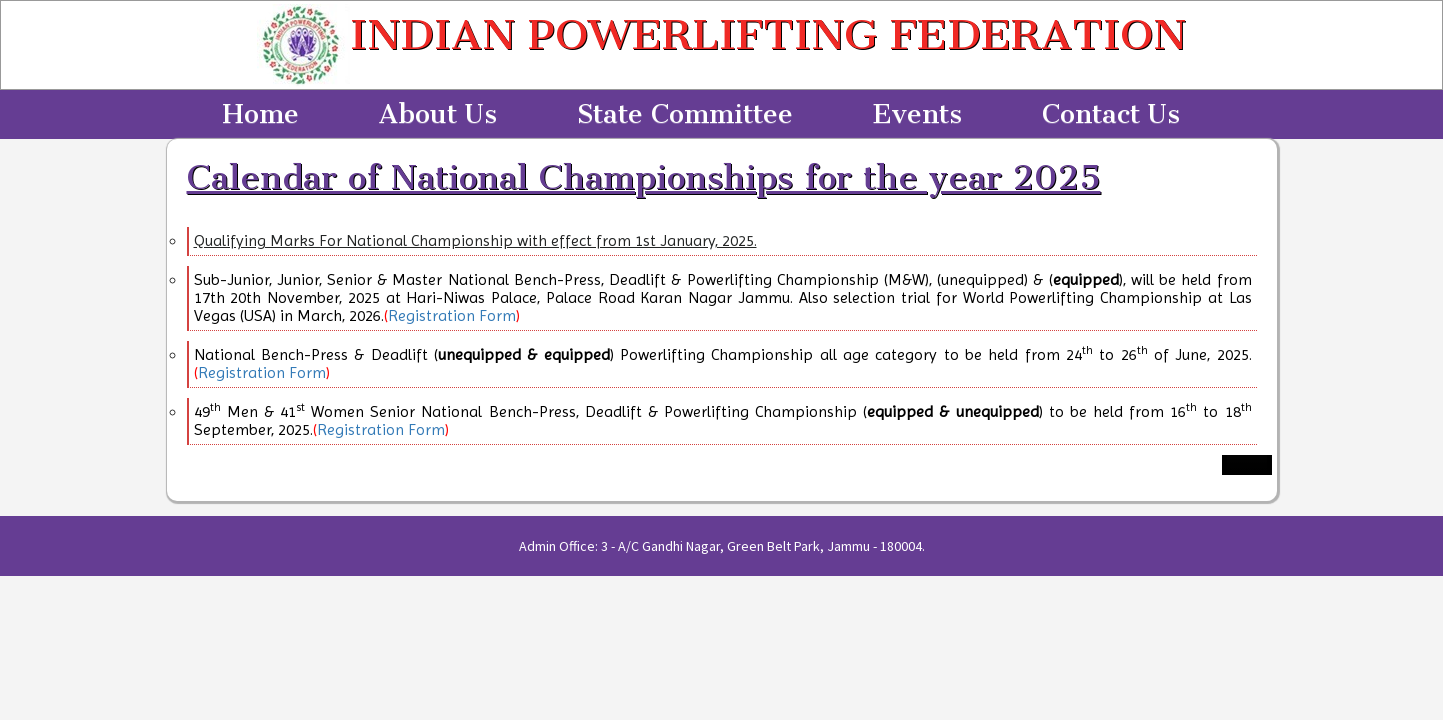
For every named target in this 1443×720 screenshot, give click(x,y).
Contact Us (1111, 114)
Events (917, 114)
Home (260, 114)
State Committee (685, 114)
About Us (438, 114)
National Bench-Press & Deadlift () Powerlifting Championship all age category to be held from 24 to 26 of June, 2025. (723, 354)
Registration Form (452, 315)
